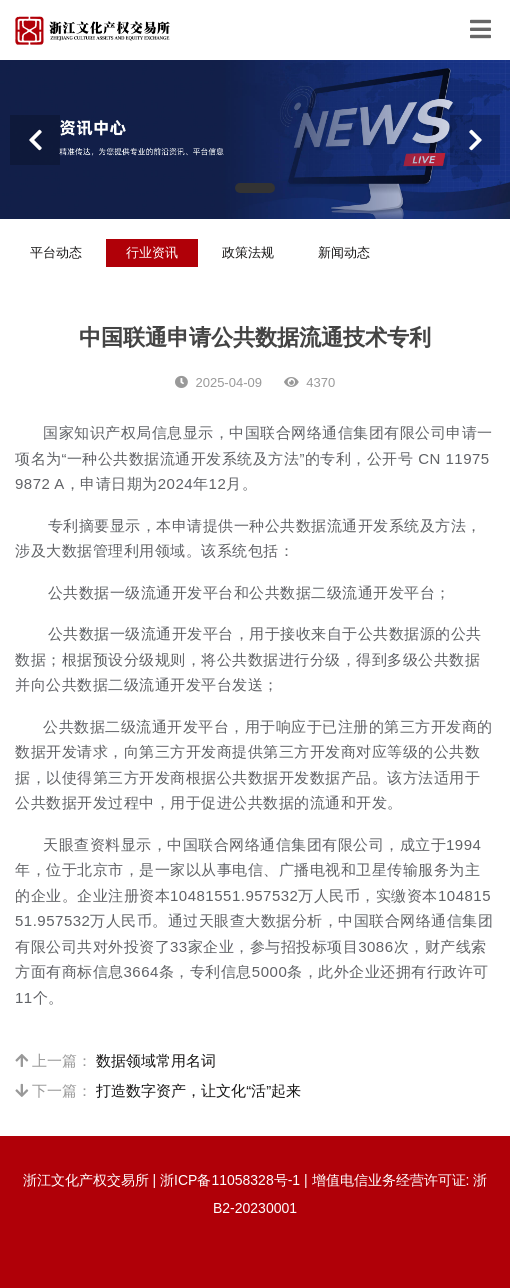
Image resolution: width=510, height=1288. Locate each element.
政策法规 (248, 252)
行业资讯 (152, 252)
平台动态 (56, 252)
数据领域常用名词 (156, 1060)
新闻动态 (344, 252)
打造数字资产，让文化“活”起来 (198, 1090)
